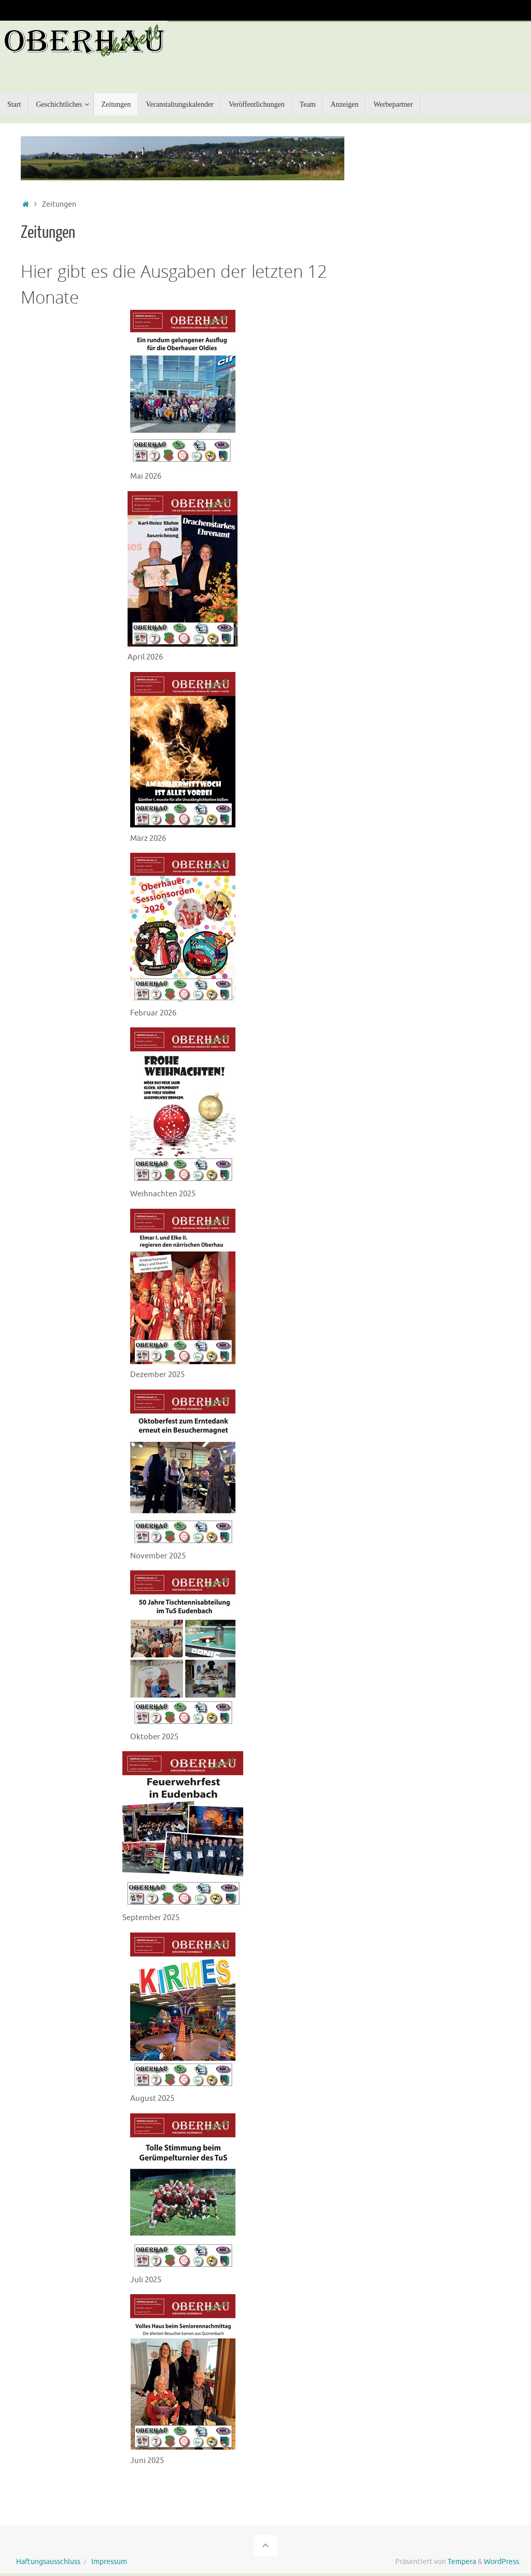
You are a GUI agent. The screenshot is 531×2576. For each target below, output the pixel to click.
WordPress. (502, 2554)
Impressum (109, 2554)
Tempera (462, 2554)
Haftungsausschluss (48, 2554)
